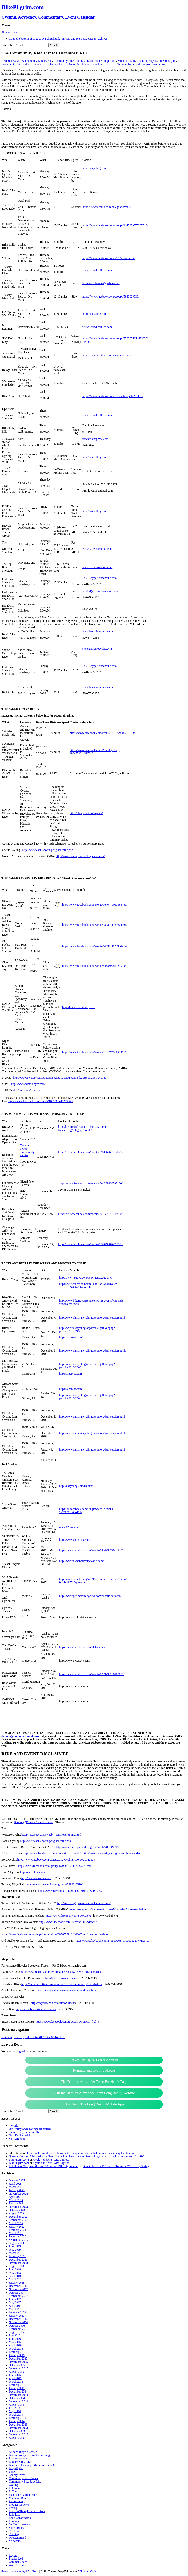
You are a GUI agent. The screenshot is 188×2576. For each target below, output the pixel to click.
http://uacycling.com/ (94, 168)
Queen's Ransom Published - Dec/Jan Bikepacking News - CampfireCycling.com (56, 2156)
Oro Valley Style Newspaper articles (30, 2128)
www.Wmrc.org (68, 1527)
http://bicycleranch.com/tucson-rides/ (53, 2002)
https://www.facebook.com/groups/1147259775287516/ (115, 225)
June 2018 (15, 2269)
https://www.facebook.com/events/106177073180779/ (90, 1214)
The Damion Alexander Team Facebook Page (94, 2082)
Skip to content (10, 32)
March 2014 (16, 2414)
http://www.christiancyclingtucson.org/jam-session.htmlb (92, 1350)
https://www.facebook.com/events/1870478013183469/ (94, 904)
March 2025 (16, 2186)
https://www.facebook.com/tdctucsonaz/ (82, 1647)
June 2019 (15, 2246)
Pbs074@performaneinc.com (99, 577)
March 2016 (16, 2348)
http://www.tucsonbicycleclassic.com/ (81, 1561)
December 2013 (18, 2424)
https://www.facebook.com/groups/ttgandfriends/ (52, 1853)
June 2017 (15, 2299)
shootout (98, 64)
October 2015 (17, 2365)
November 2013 (18, 2427)
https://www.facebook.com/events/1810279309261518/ (102, 733)
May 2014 (15, 2411)
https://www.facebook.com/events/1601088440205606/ (40, 1101)
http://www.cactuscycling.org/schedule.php (47, 849)
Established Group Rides (101, 60)
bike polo (170, 60)
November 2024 (18, 2193)
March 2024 (16, 2200)
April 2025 (15, 2183)
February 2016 (17, 2351)
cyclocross (61, 64)
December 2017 (18, 2285)
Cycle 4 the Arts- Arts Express (51, 2159)
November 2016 (18, 2322)
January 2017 (17, 2315)
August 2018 (16, 2266)
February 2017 (17, 2312)
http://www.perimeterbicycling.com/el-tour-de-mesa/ (90, 1596)
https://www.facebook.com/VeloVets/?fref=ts (108, 258)
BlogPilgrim (16, 2468)
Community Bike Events (37, 60)
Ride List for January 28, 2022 (127, 2156)
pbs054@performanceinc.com (100, 591)
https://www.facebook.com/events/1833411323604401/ (94, 924)
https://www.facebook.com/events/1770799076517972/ (90, 1244)
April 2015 (15, 2378)
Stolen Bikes (16, 2527)
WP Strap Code (87, 2571)
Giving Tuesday (12, 2037)
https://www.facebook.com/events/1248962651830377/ (90, 1152)
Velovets (147, 64)
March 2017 (16, 2309)
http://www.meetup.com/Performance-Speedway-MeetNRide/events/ (61, 1971)
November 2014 (18, 2394)
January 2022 (17, 2226)
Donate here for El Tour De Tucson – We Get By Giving (116, 2166)
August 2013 (16, 2437)
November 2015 (18, 2361)
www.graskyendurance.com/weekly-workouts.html (67, 1990)
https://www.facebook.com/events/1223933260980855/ (91, 1674)
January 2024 (17, 2203)
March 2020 (16, 2233)
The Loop (142, 60)
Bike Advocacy (18, 2458)
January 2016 (17, 2355)
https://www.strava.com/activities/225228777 (85, 1277)
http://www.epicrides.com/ (74, 1539)
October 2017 (17, 2292)
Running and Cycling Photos (94, 2070)
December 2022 (18, 2216)
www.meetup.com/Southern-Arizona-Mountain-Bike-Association (107, 1909)
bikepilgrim (159, 64)
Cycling (13, 2484)
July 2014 (14, 2408)
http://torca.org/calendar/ (26, 1090)
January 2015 (17, 2388)
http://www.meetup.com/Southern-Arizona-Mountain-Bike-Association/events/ (59, 1077)
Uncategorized (17, 2537)
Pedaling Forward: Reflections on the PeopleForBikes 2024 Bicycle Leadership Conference (81, 2153)
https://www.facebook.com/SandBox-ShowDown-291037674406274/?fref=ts (88, 1285)
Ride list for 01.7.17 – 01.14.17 (45, 2037)
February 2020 (17, 2236)
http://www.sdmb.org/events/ (28, 1083)
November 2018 (18, 2262)
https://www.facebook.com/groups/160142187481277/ (70, 1890)
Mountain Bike (126, 60)
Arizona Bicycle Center (23, 2451)
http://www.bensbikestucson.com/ (36, 2009)
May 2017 (15, 2302)
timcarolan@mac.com (95, 438)
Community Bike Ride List (70, 60)
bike (161, 60)
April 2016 (15, 2345)
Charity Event (17, 2474)
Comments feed (18, 2561)
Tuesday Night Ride (129, 64)
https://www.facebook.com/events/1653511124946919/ (94, 946)
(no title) (14, 2125)
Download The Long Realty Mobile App (94, 2104)
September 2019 (18, 2239)
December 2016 (18, 2318)
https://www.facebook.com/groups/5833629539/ (110, 296)
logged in (22, 2051)
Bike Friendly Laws (20, 2461)
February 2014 (17, 2417)
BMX (12, 2471)
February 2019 (17, 2256)
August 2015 (16, 2371)
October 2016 (17, 2325)
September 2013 (18, 2434)
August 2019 (16, 2243)
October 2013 (17, 2431)
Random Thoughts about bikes (27, 2511)
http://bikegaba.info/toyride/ (86, 813)
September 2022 (18, 2219)
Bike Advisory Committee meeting (29, 2455)
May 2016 (15, 2342)
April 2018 (15, 2276)
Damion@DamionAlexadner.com (33, 1822)
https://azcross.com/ (71, 1337)
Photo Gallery (17, 2501)
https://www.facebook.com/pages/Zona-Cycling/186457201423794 (56, 1859)
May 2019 (15, 2249)
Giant (72, 64)
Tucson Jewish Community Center (27, 1150)
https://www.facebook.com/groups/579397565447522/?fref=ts (54, 1865)
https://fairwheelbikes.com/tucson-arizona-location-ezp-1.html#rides (61, 1984)
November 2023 (18, 2206)
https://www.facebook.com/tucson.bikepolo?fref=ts (112, 396)
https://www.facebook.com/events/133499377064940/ (91, 1550)
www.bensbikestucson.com (98, 631)
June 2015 (15, 2375)
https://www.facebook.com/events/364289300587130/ (90, 1183)
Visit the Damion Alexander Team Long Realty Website (94, 2093)
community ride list (42, 64)
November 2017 (18, 2289)
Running (14, 2521)
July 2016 (14, 2335)
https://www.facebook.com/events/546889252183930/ (94, 965)
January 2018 (17, 2282)
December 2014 (18, 2391)
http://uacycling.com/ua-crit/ (76, 1485)
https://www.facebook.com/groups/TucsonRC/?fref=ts (68, 2021)
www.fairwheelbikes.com (97, 548)
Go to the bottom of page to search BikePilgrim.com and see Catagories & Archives (58, 38)
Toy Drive (110, 64)
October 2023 (17, 2210)
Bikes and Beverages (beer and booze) (31, 2465)
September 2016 (18, 2328)
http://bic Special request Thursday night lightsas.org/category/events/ (82, 1128)
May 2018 (15, 2272)
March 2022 (16, 2223)
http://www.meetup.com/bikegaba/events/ (106, 206)
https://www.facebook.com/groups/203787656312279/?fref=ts (112, 1940)
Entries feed (16, 2558)
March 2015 (16, 2381)
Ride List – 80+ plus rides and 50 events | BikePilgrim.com (43, 2166)
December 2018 (18, 2259)
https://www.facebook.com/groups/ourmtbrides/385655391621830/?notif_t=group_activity (55, 1934)
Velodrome (15, 2540)
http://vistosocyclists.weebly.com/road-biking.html (51, 1834)
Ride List (14, 2514)
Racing (13, 2507)
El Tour (13, 2491)
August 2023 (16, 2213)
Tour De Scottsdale (20, 2135)
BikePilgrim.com (19, 2159)
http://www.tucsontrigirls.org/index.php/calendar (111, 1853)
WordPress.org (17, 2565)
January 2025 (17, 2190)
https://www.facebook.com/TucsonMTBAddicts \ (68, 1921)
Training (14, 2534)
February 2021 (17, 2229)
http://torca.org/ (66, 1903)
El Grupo (14, 2488)
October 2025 (17, 2180)
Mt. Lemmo (84, 64)
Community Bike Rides (15, 64)
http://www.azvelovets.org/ (37, 1878)
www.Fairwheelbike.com (97, 270)
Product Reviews (19, 2504)
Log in (13, 2555)
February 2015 (17, 2384)
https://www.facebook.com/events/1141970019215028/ (94, 1052)
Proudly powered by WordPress (20, 2571)
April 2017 (15, 2305)
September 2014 (18, 2401)
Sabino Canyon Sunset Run (25, 2132)
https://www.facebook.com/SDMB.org (68, 1915)
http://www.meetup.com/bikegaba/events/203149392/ (87, 1847)
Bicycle (152, 60)
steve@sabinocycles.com (97, 648)
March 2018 (16, 2279)
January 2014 (17, 2421)
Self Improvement (19, 2524)
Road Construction (20, 2517)
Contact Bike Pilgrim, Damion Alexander (94, 2059)
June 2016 (15, 2338)
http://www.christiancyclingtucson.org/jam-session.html (92, 1317)
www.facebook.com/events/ (94, 1903)
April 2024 (15, 2196)
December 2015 (18, 2358)
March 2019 (16, 2252)
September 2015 (18, 2368)
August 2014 (16, 2404)
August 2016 (16, 2332)
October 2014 (17, 2398)
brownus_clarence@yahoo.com (101, 283)
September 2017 (18, 2295)
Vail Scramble (17, 2138)
